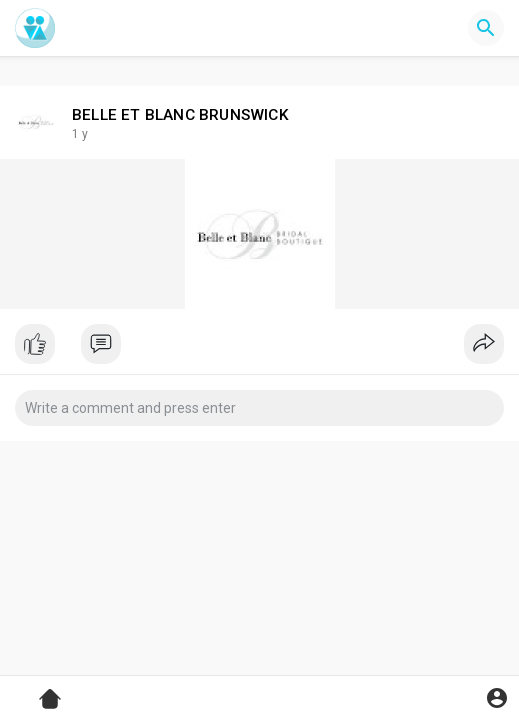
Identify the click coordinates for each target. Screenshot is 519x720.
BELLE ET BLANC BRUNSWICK (180, 115)
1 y (80, 134)
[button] (486, 28)
